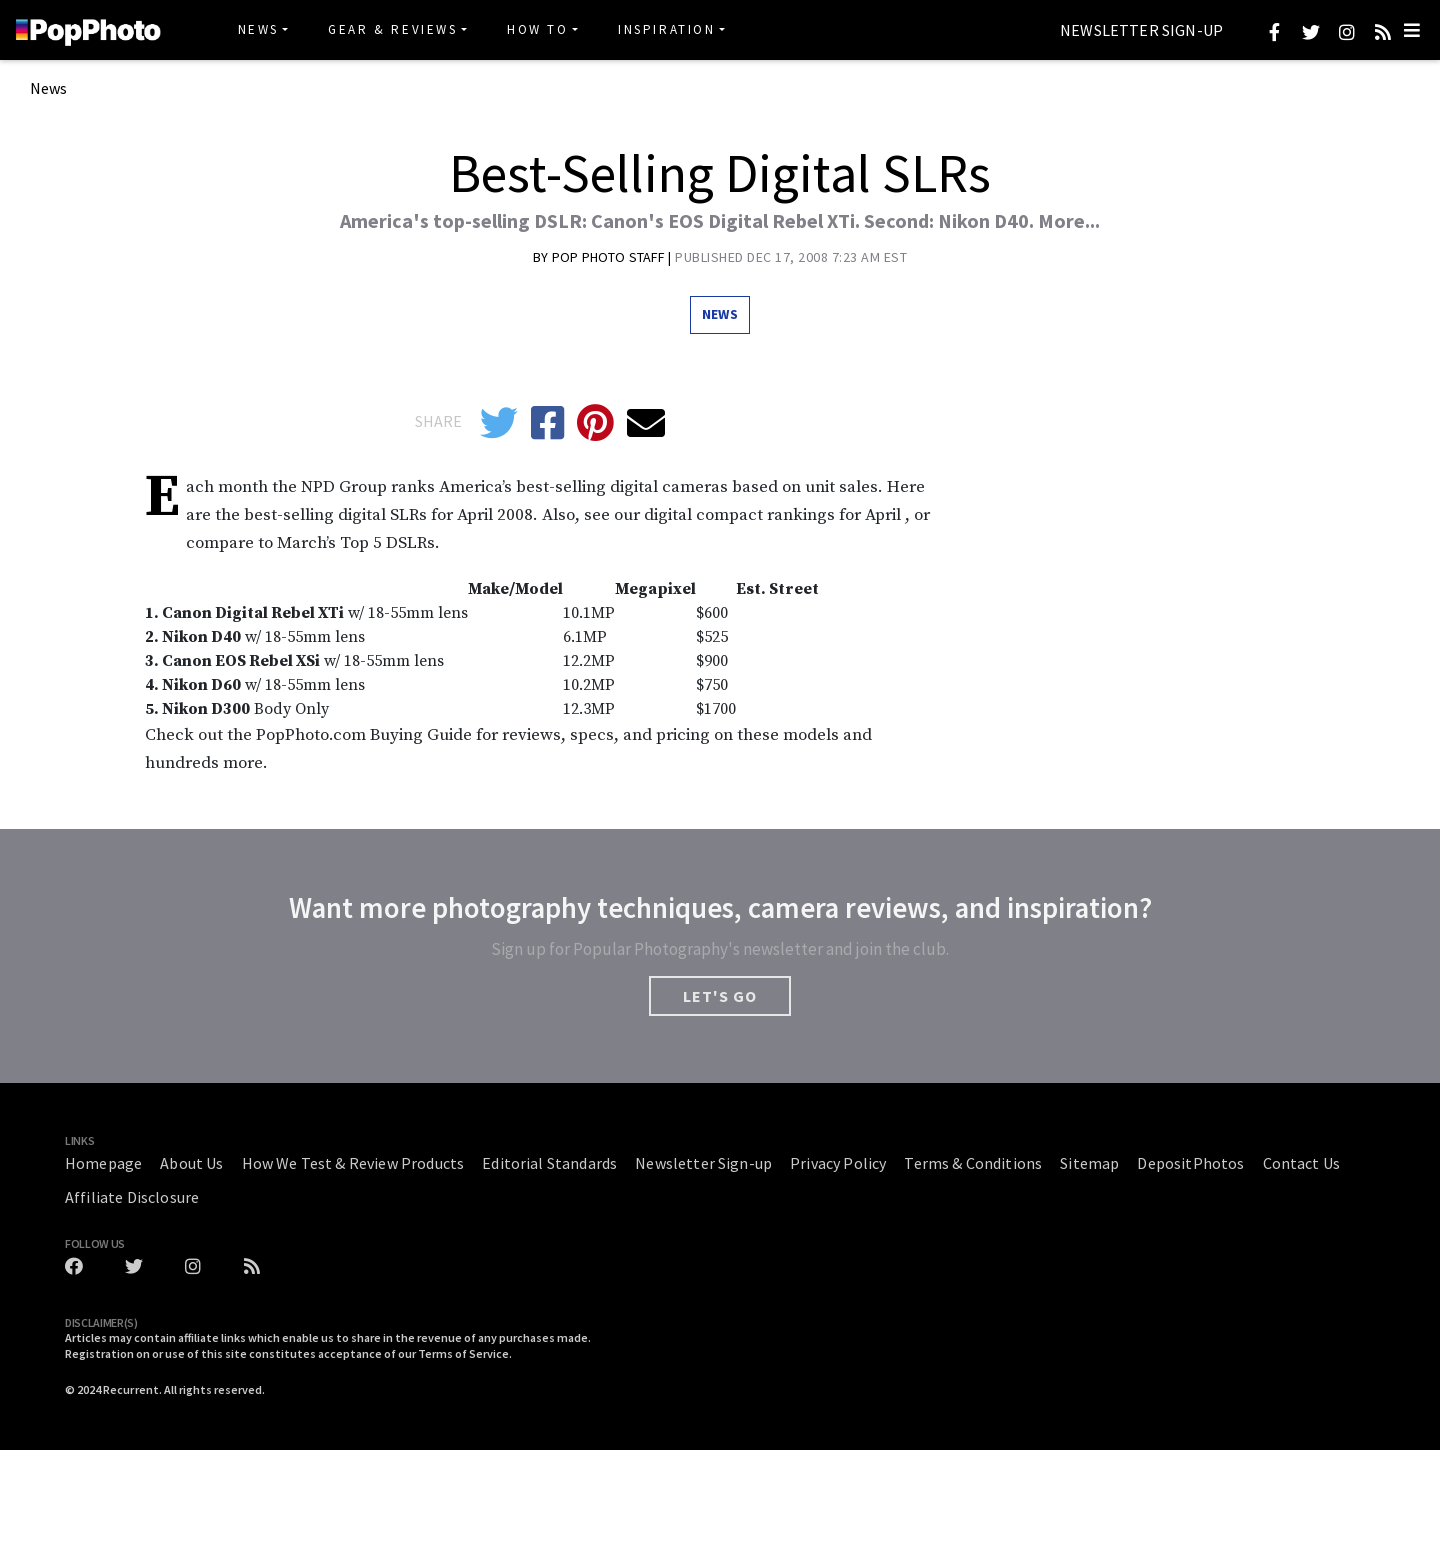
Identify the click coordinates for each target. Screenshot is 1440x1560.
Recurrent (131, 1389)
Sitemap (1089, 1163)
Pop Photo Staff (610, 257)
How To (538, 29)
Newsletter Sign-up (1141, 31)
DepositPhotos (1190, 1163)
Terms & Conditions (973, 1163)
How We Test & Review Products (353, 1163)
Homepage (103, 1163)
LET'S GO (720, 996)
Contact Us (1302, 1163)
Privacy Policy (838, 1163)
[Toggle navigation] (1412, 30)
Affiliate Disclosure (132, 1197)
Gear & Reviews (392, 29)
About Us (191, 1163)
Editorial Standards (549, 1163)
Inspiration (667, 29)
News (258, 29)
